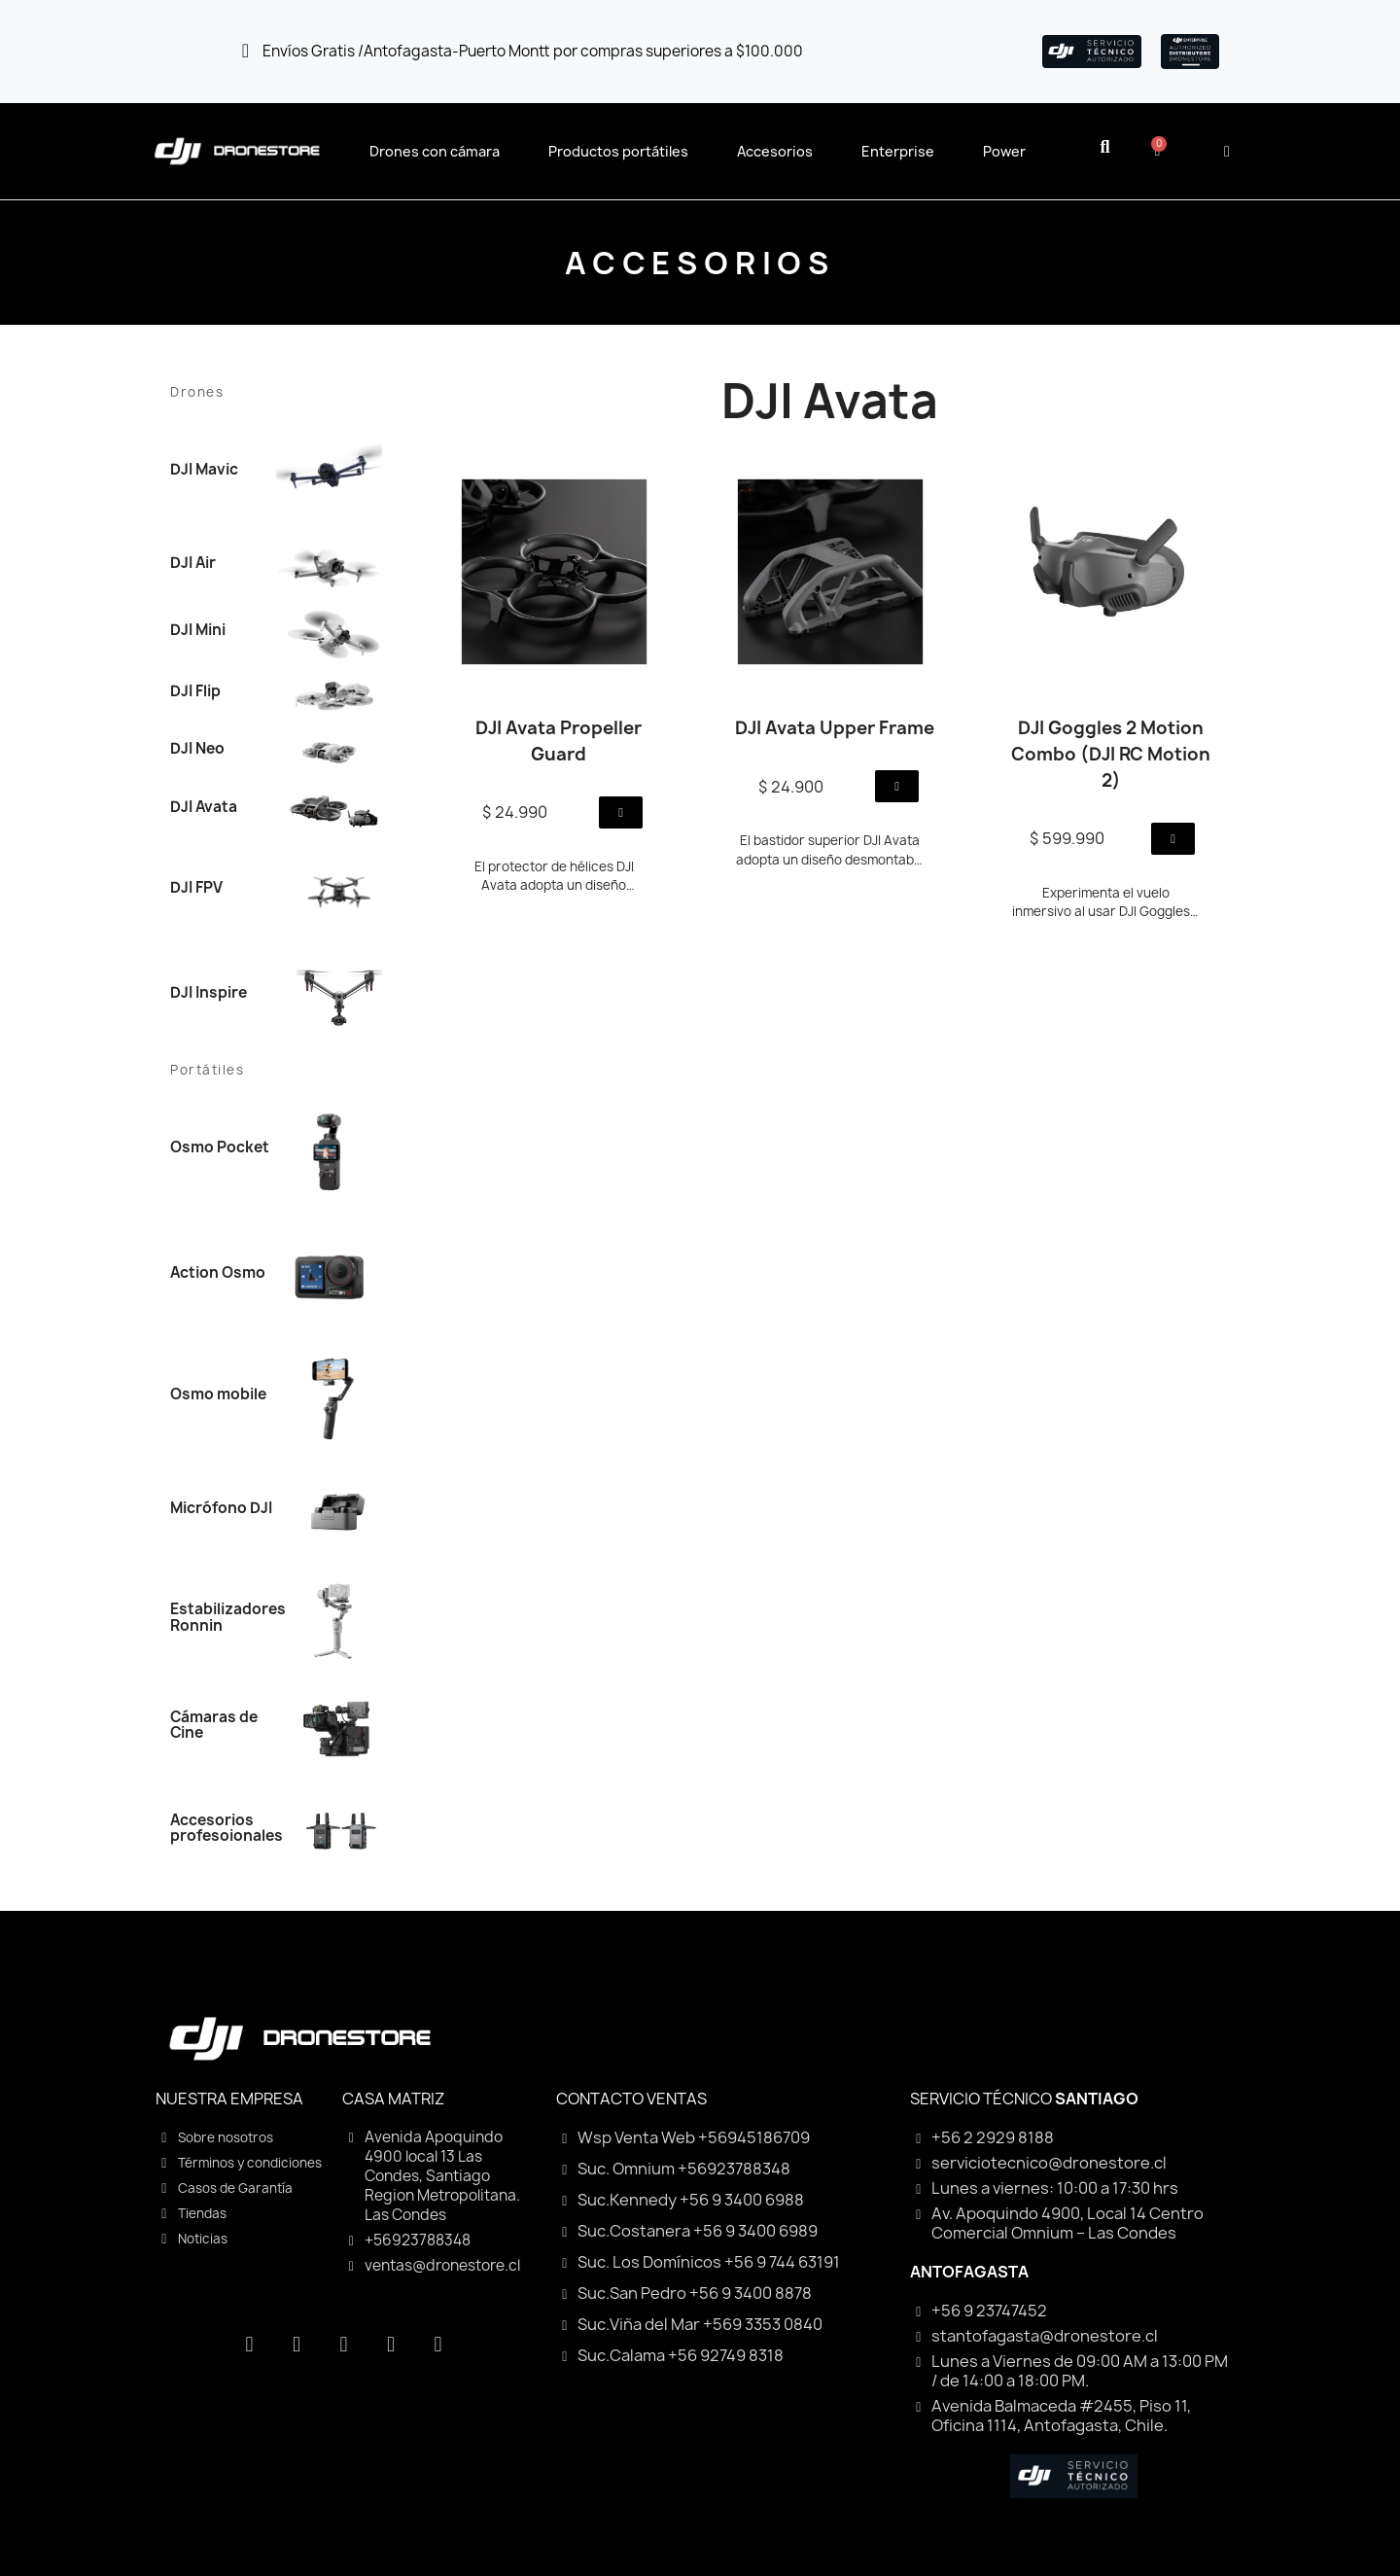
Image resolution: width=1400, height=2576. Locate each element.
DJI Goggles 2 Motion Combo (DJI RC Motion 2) (1110, 754)
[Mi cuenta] (1227, 151)
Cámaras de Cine (214, 1725)
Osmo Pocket (219, 1147)
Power (1004, 151)
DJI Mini (198, 629)
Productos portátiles (618, 151)
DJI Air (193, 562)
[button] (1105, 147)
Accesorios (775, 151)
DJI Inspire (208, 992)
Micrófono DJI (221, 1508)
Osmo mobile (218, 1394)
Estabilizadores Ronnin (228, 1617)
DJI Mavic (204, 469)
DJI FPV (196, 887)
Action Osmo (217, 1272)
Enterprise (897, 151)
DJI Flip (195, 691)
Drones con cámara (434, 151)
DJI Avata (203, 806)
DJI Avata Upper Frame (834, 728)
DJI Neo (197, 748)
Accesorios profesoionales (226, 1828)
